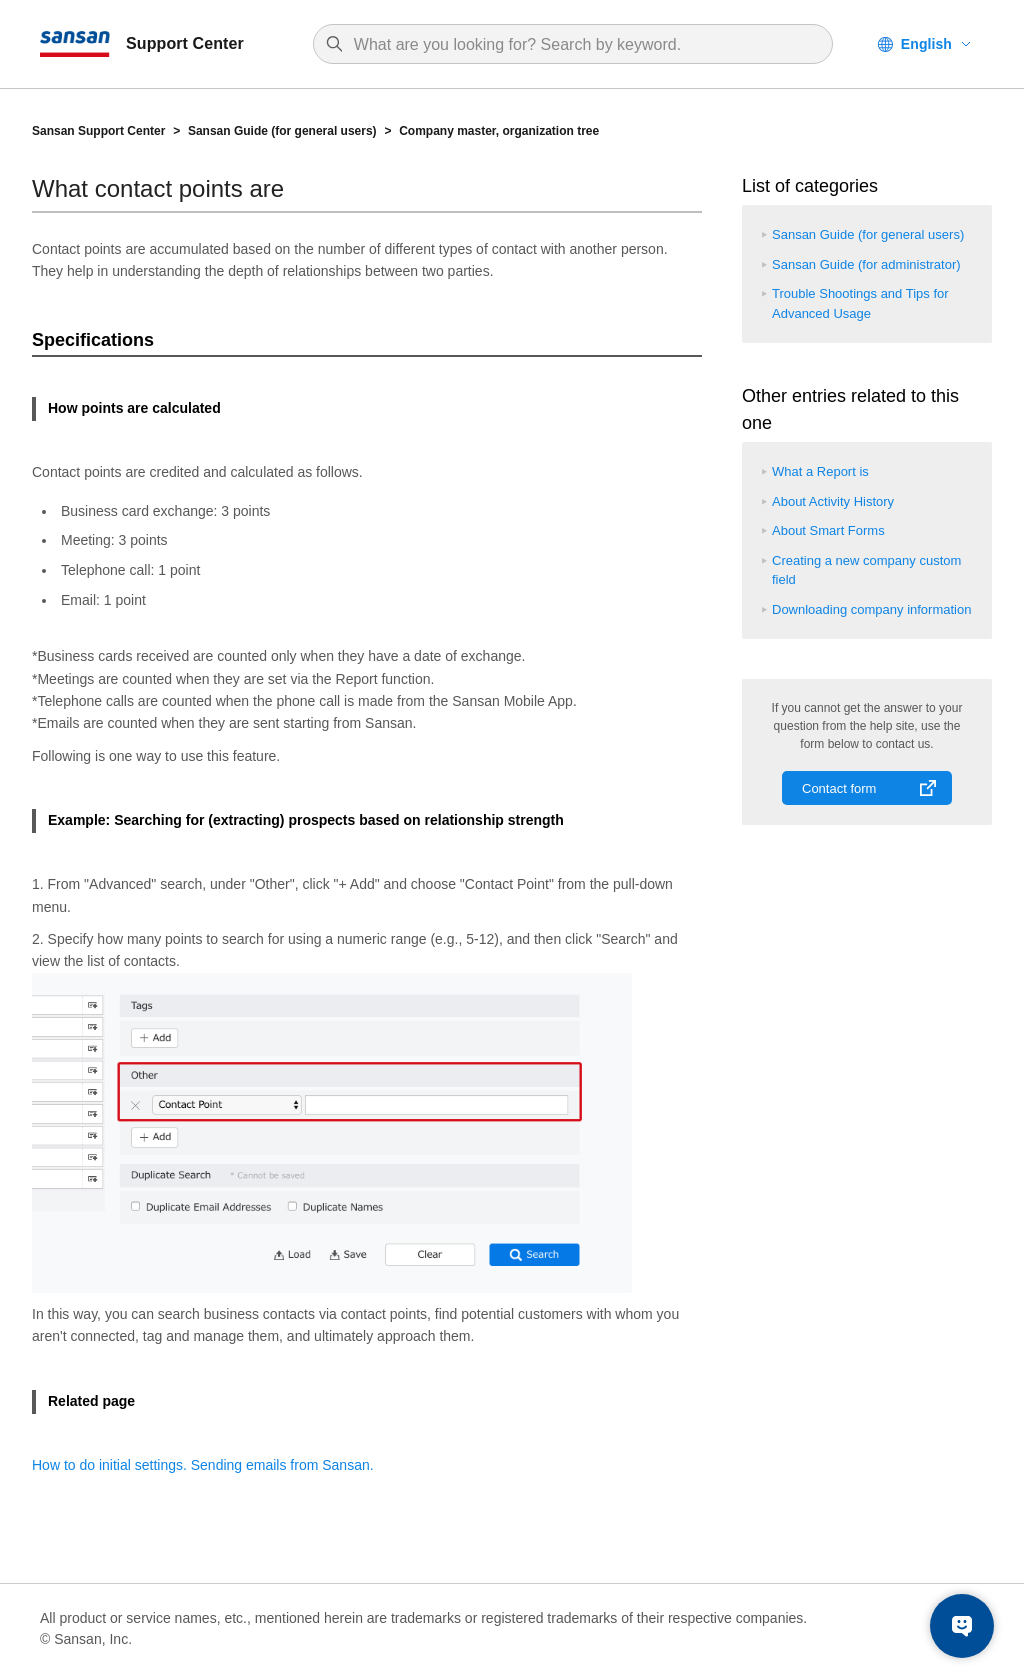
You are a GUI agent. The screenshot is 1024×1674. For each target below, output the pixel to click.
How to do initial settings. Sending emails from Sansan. (203, 1465)
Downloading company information (871, 609)
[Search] (583, 45)
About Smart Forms (828, 530)
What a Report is (820, 471)
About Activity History (833, 501)
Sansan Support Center (98, 131)
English (926, 44)
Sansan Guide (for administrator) (866, 264)
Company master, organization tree (499, 131)
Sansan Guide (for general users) (282, 131)
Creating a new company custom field (866, 570)
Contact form (839, 788)
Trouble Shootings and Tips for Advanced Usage (860, 303)
